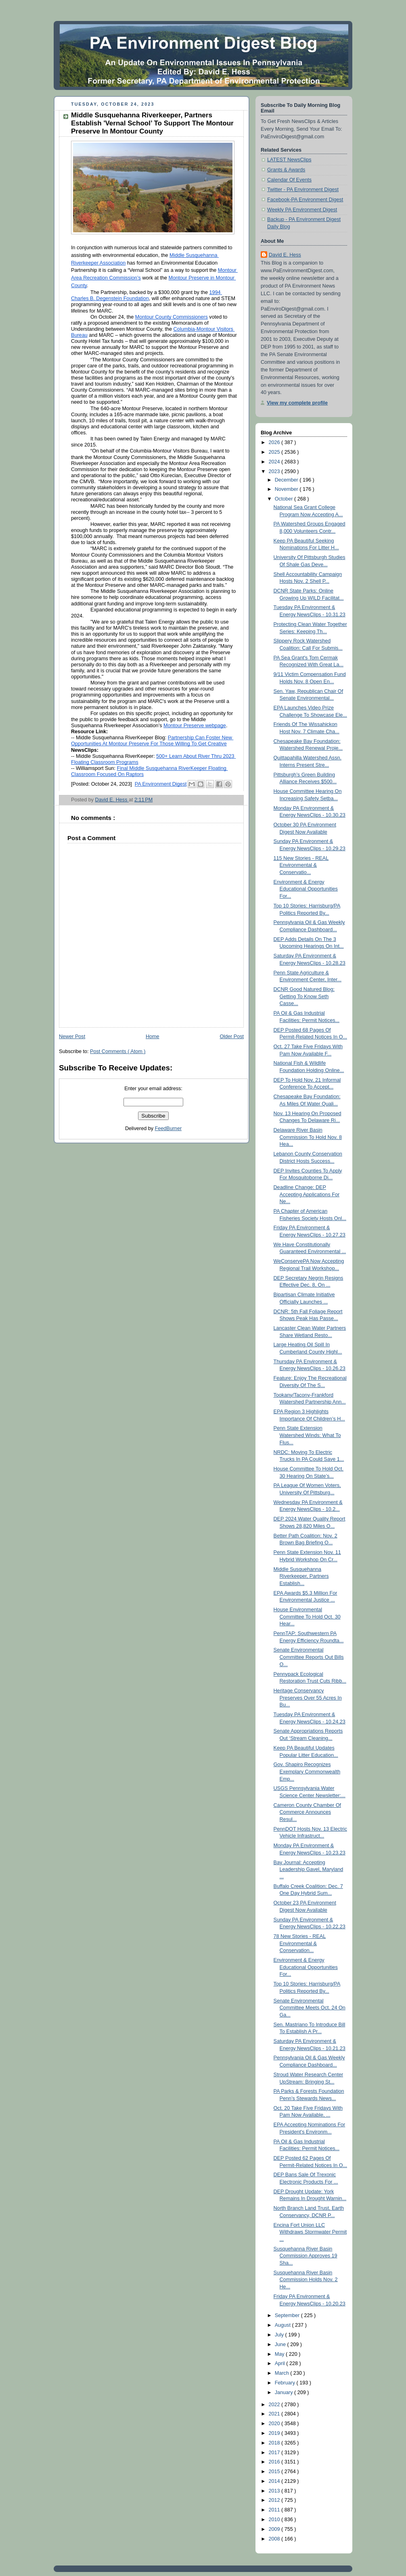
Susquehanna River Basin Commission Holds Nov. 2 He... (306, 2280)
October (284, 499)
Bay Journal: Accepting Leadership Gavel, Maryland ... (308, 1869)
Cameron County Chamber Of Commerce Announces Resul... (307, 1812)
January (284, 2392)
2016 (275, 2462)
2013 (275, 2491)
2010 (275, 2519)
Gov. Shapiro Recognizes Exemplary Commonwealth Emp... (307, 1771)
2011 (275, 2510)
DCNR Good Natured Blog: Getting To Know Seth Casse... (304, 996)
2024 (275, 462)
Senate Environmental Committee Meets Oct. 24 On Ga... (309, 2008)
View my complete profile (297, 403)
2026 (275, 442)
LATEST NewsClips (289, 160)
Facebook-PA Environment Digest (305, 199)
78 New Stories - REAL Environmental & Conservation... (300, 1943)
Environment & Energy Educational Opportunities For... (306, 889)
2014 (275, 2481)
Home (152, 1036)
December (287, 480)
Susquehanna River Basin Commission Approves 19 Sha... (305, 2256)
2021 (275, 2414)
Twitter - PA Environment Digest (303, 189)
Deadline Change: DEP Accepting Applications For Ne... (307, 1194)
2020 (275, 2423)
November (287, 489)
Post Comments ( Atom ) (117, 1051)
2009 (275, 2529)
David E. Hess (285, 255)
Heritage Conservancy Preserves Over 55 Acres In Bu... (308, 1698)
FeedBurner (168, 1128)
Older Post (232, 1036)
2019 (275, 2433)
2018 (275, 2443)
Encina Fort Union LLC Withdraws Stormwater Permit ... (310, 2232)
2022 (275, 2404)
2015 (275, 2471)
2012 (275, 2500)
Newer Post (72, 1036)
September (288, 2315)
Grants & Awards (286, 170)
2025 (275, 452)
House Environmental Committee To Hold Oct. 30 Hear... (307, 1617)
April (281, 2363)
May (280, 2354)
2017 (275, 2452)
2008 (275, 2539)
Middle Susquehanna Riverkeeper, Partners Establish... (301, 1576)
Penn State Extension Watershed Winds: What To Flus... (307, 1435)
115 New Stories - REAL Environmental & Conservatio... (301, 865)
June (281, 2344)
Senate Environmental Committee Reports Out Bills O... (309, 1657)
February (286, 2383)
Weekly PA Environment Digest (302, 210)
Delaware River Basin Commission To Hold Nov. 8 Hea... (308, 1137)
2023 (275, 471)
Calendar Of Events (289, 180)
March (283, 2373)
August (283, 2325)
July (280, 2335)
